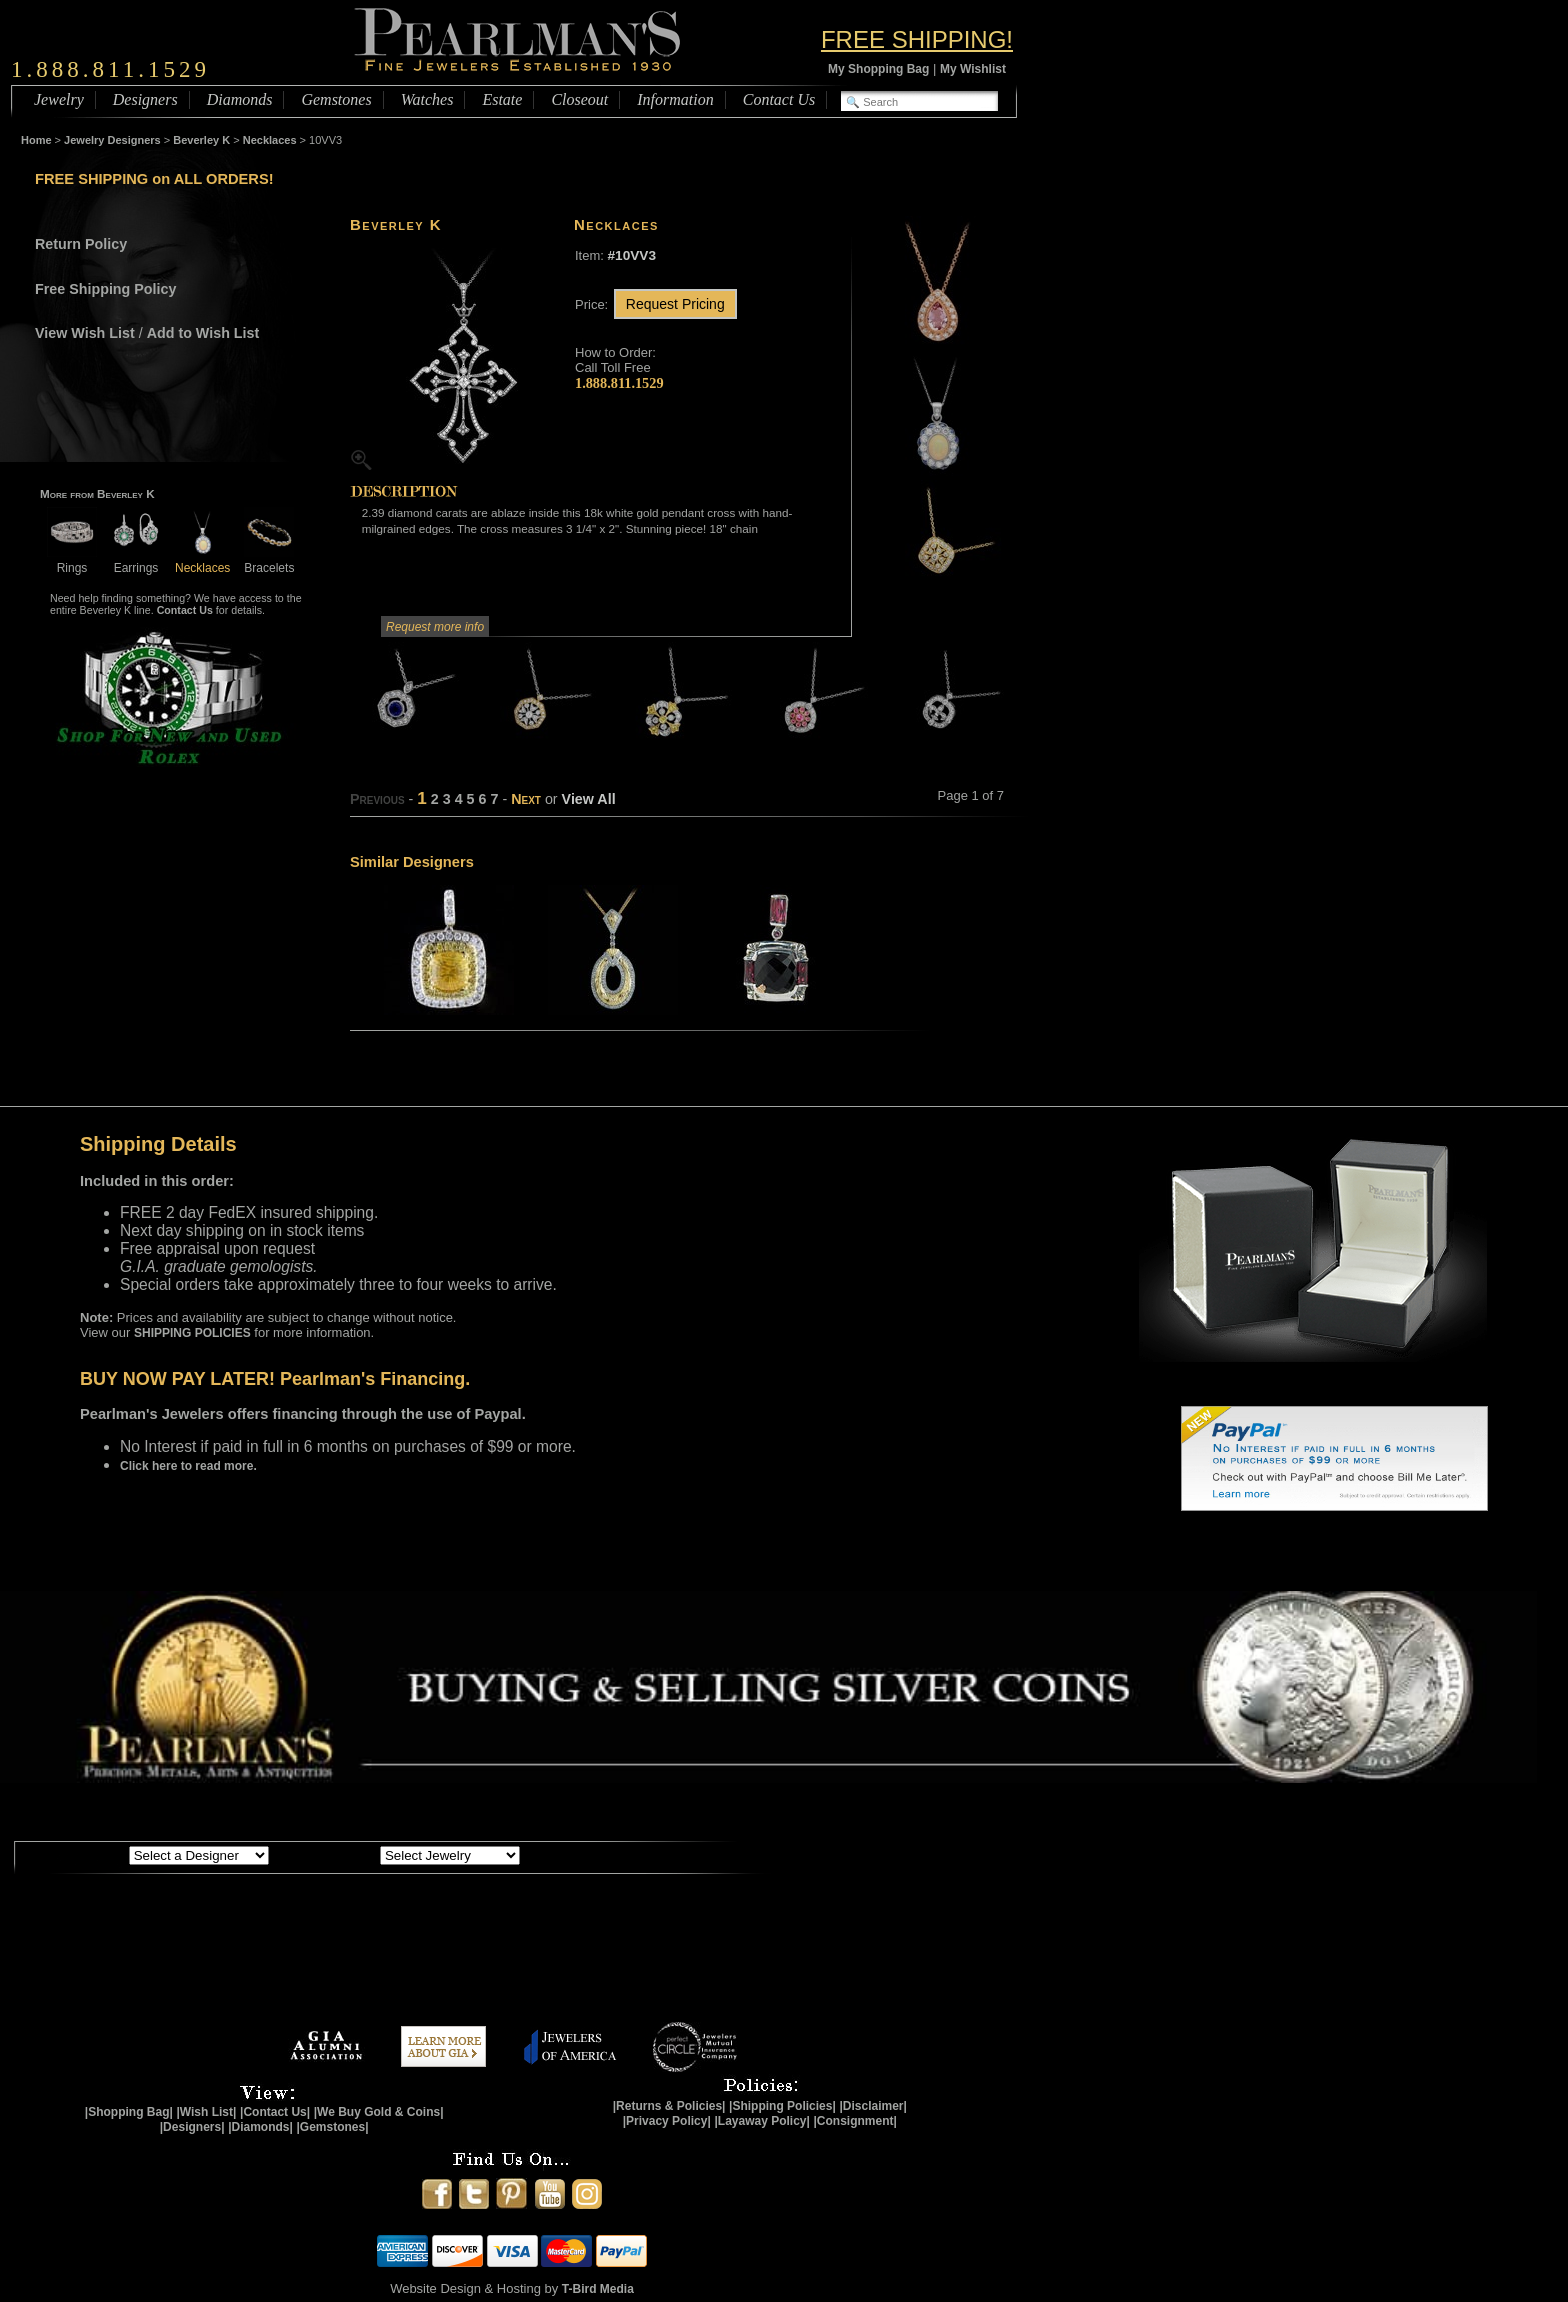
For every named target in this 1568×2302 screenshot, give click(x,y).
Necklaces (270, 140)
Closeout (579, 99)
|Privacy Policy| (667, 2121)
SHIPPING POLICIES (192, 1333)
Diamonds (240, 99)
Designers (145, 99)
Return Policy (81, 244)
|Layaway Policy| (761, 2121)
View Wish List (85, 333)
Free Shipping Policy (105, 289)
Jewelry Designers (112, 140)
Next (526, 799)
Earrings (136, 560)
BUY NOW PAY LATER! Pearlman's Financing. (275, 1379)
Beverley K (201, 140)
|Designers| (192, 2127)
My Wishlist (973, 69)
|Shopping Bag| (129, 2112)
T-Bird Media (598, 2289)
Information (675, 99)
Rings (72, 560)
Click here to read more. (188, 1466)
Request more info (435, 627)
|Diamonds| (260, 2127)
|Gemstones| (333, 2127)
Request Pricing (675, 304)
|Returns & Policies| (669, 2106)
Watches (427, 99)
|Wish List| (206, 2112)
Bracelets (269, 560)
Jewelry (59, 99)
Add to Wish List (203, 333)
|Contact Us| (275, 2112)
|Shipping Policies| (782, 2106)
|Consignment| (855, 2121)
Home (36, 140)
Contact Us (779, 99)
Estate (502, 99)
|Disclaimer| (872, 2106)
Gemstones (336, 99)
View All (589, 799)
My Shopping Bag (878, 69)
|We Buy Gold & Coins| (379, 2112)
